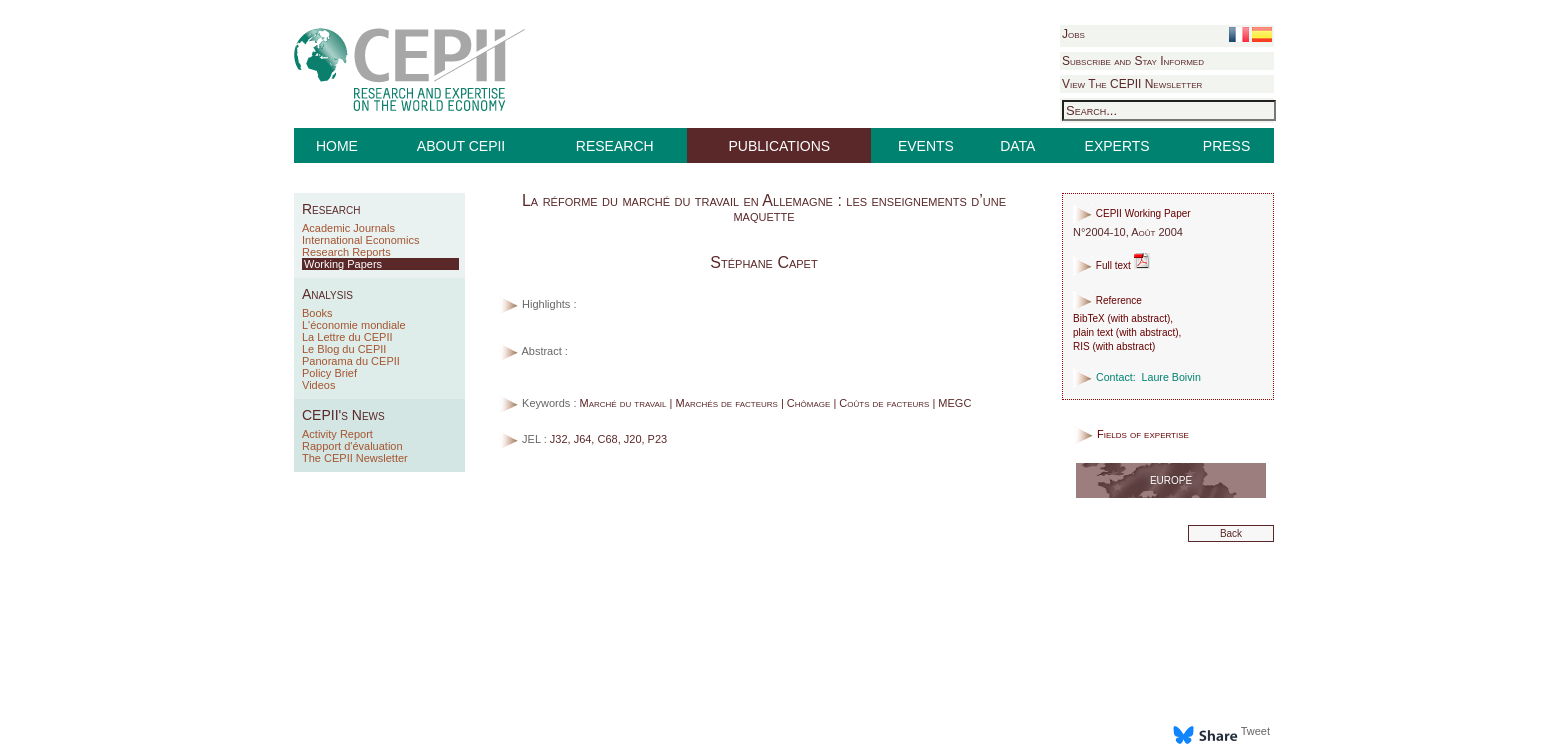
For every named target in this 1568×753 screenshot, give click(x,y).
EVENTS (926, 146)
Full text (1111, 265)
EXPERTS (1117, 146)
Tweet (1255, 731)
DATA (1017, 146)
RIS (1081, 346)
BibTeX (1089, 318)
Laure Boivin (1171, 377)
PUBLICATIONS (780, 146)
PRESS (1226, 146)
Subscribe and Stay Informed (1133, 61)
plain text (1093, 332)
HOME (337, 146)
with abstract (1139, 318)
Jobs (1073, 34)
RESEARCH (615, 146)
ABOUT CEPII (461, 146)
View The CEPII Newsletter (1132, 84)
